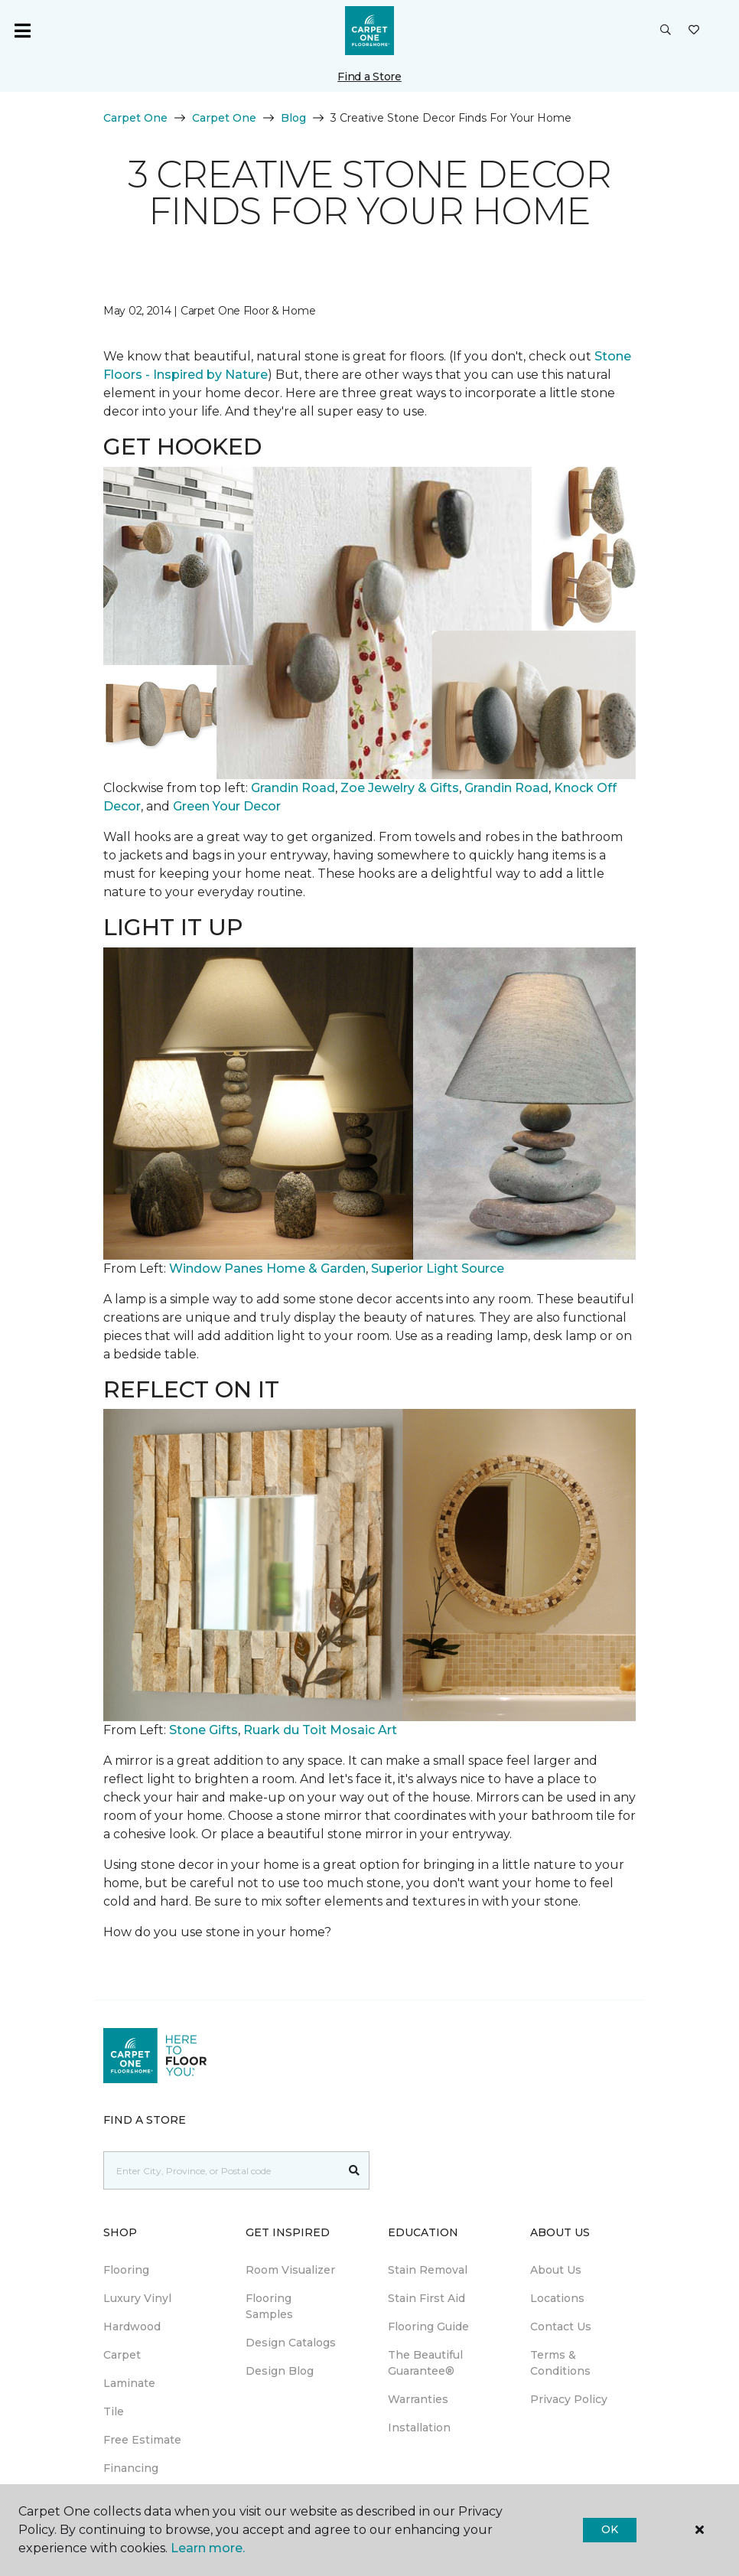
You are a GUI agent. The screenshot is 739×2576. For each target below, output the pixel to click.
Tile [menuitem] (113, 2411)
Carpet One (135, 118)
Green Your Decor (227, 806)
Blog (293, 118)
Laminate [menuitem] (129, 2383)
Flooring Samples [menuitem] (269, 2306)
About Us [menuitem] (555, 2270)
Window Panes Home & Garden (267, 1268)
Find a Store (369, 76)
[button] (665, 30)
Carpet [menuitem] (122, 2355)
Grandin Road (293, 788)
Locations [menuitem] (557, 2298)
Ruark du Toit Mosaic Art (320, 1730)
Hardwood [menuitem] (132, 2326)
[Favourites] (693, 30)
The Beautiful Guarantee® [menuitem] (425, 2363)
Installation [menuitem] (419, 2427)
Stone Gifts (203, 1730)
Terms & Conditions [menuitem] (560, 2363)
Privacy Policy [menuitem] (568, 2399)
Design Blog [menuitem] (280, 2371)
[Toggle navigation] (22, 31)
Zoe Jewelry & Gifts (399, 788)
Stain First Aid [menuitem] (426, 2298)
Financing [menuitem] (130, 2468)
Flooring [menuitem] (126, 2270)
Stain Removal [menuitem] (427, 2270)
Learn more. (208, 2548)
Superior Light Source (437, 1268)
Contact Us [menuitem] (560, 2326)
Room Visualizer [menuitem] (290, 2270)
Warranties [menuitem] (418, 2399)
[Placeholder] (221, 2170)
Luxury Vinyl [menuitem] (137, 2298)
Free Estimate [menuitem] (142, 2440)
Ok (609, 2529)
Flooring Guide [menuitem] (428, 2326)
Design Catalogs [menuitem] (291, 2342)
